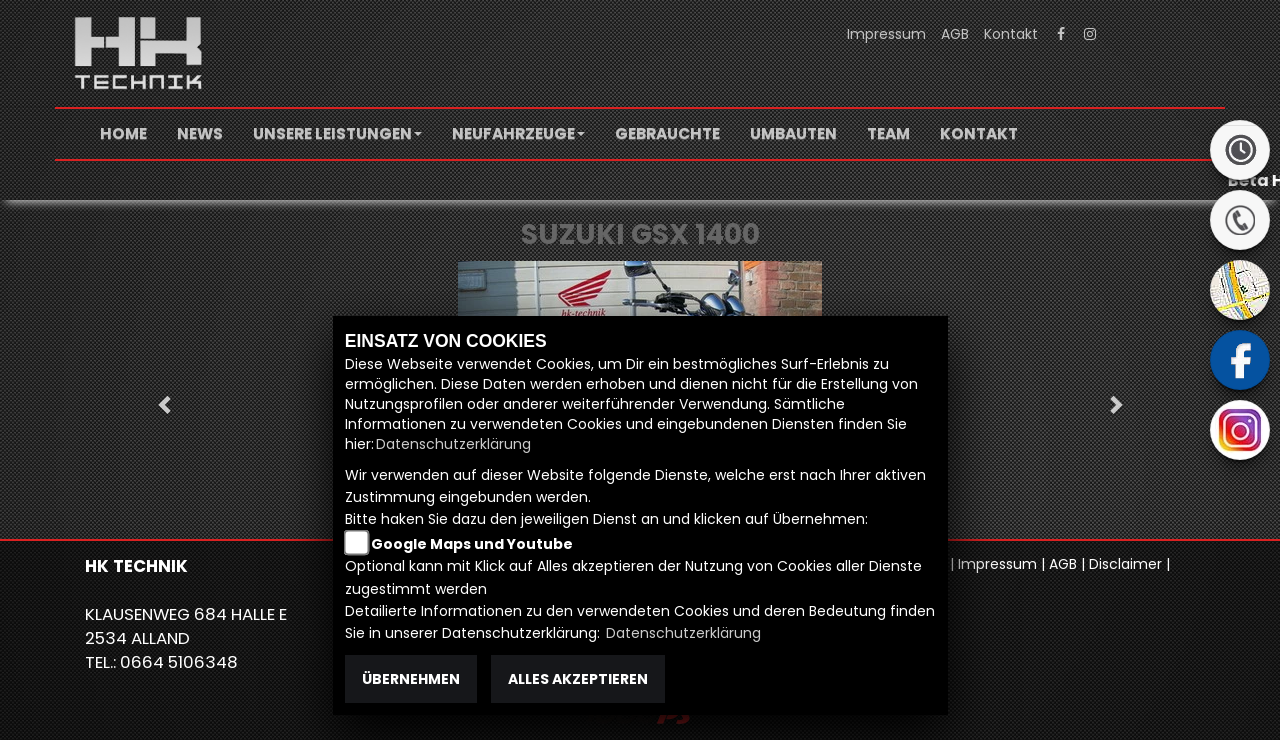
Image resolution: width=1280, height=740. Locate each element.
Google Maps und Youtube (472, 544)
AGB (955, 34)
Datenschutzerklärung (453, 444)
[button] (337, 134)
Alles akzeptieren (578, 679)
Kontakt (1011, 34)
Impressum (886, 34)
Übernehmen (411, 679)
